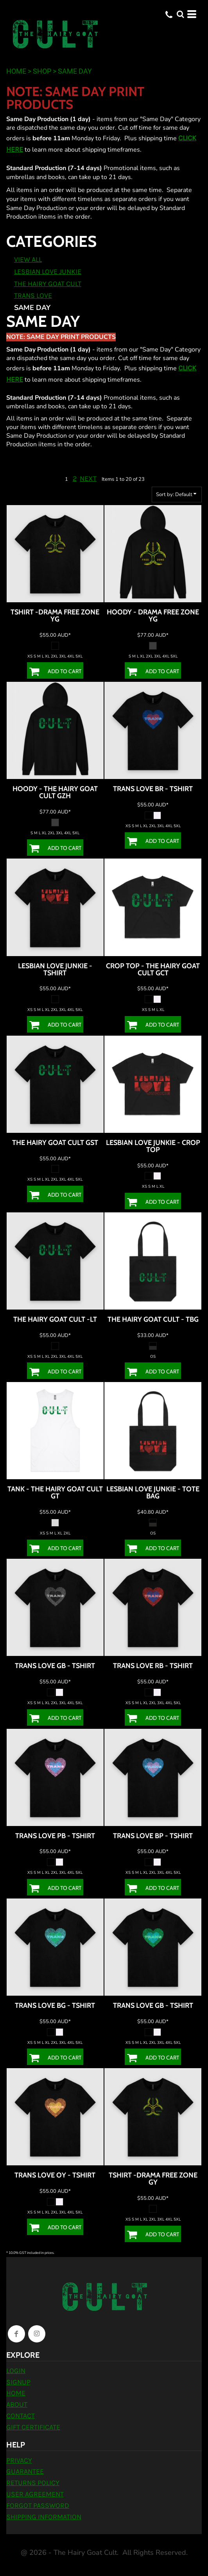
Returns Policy (32, 2482)
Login (15, 2370)
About (16, 2404)
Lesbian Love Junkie (47, 271)
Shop (42, 71)
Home (16, 71)
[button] (180, 14)
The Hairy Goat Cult (47, 283)
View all (28, 259)
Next (88, 478)
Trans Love (33, 295)
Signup (18, 2382)
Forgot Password (37, 2505)
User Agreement (35, 2494)
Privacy (19, 2460)
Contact (20, 2415)
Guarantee (25, 2471)
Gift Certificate (33, 2427)
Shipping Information (43, 2517)
